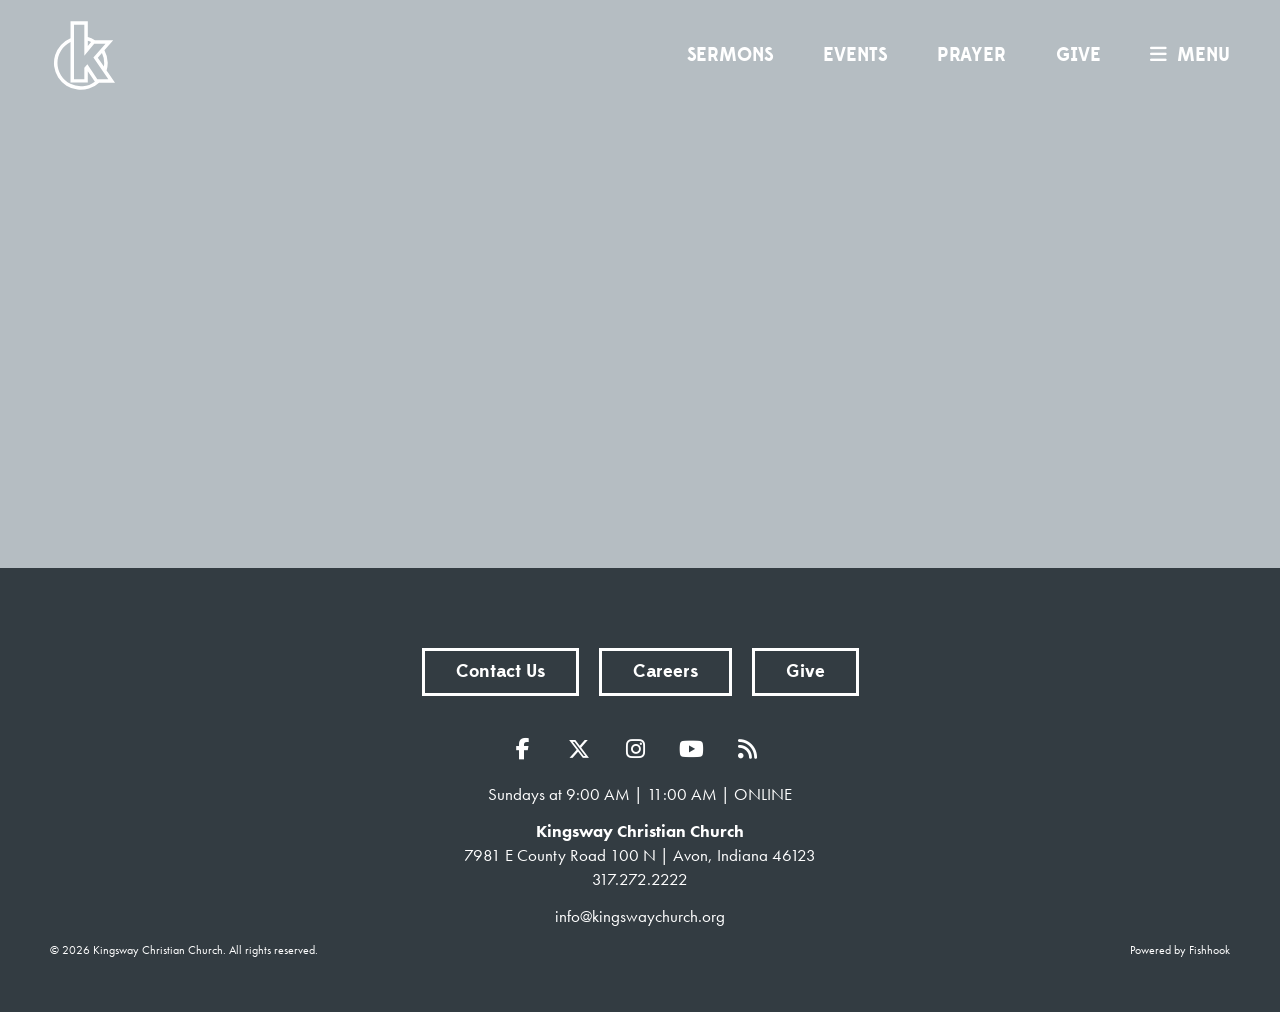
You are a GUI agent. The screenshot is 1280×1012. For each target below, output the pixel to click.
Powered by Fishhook (1180, 950)
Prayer (971, 55)
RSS (752, 749)
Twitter (584, 749)
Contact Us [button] (500, 671)
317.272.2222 (640, 879)
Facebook (528, 749)
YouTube (696, 749)
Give (1078, 55)
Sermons (730, 55)
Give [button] (805, 671)
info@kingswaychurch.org (640, 916)
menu (1185, 55)
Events (855, 55)
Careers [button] (665, 671)
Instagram (640, 749)
